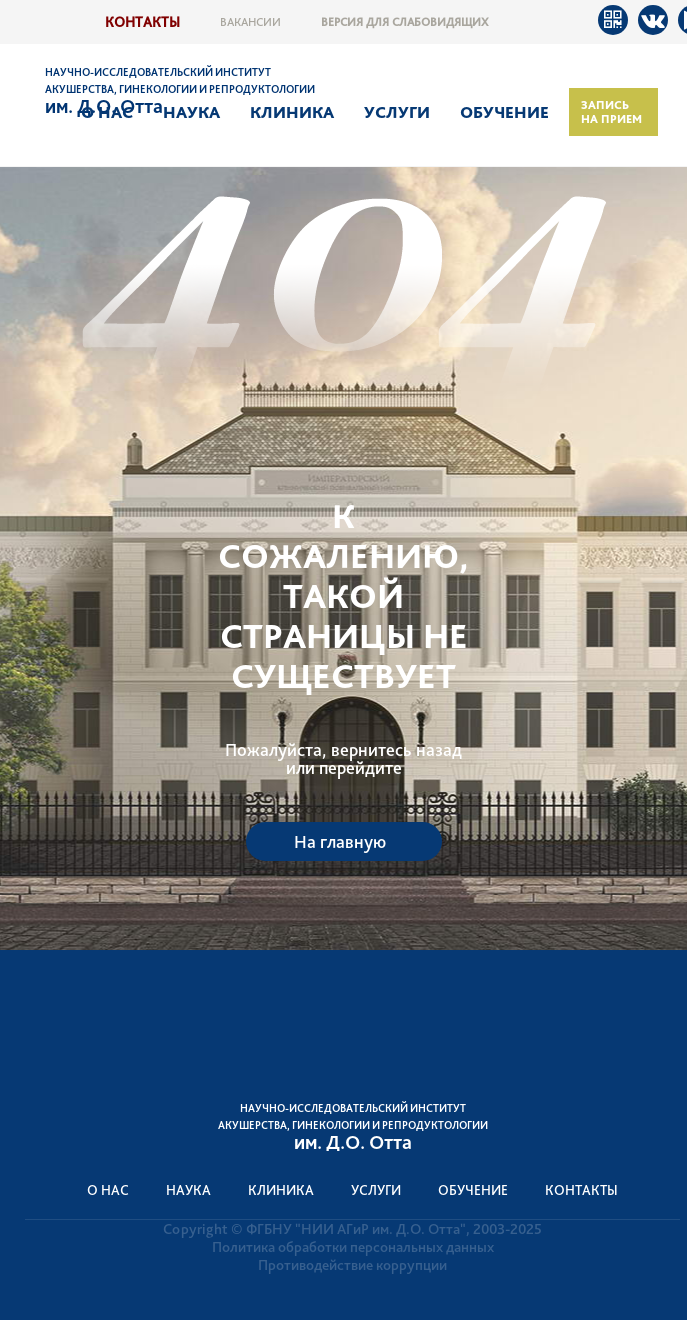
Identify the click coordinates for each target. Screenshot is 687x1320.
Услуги (397, 112)
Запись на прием (611, 112)
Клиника (292, 112)
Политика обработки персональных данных (353, 1247)
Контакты (142, 21)
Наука (191, 112)
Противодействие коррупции (352, 1265)
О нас (107, 112)
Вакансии (250, 22)
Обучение (504, 112)
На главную (340, 841)
